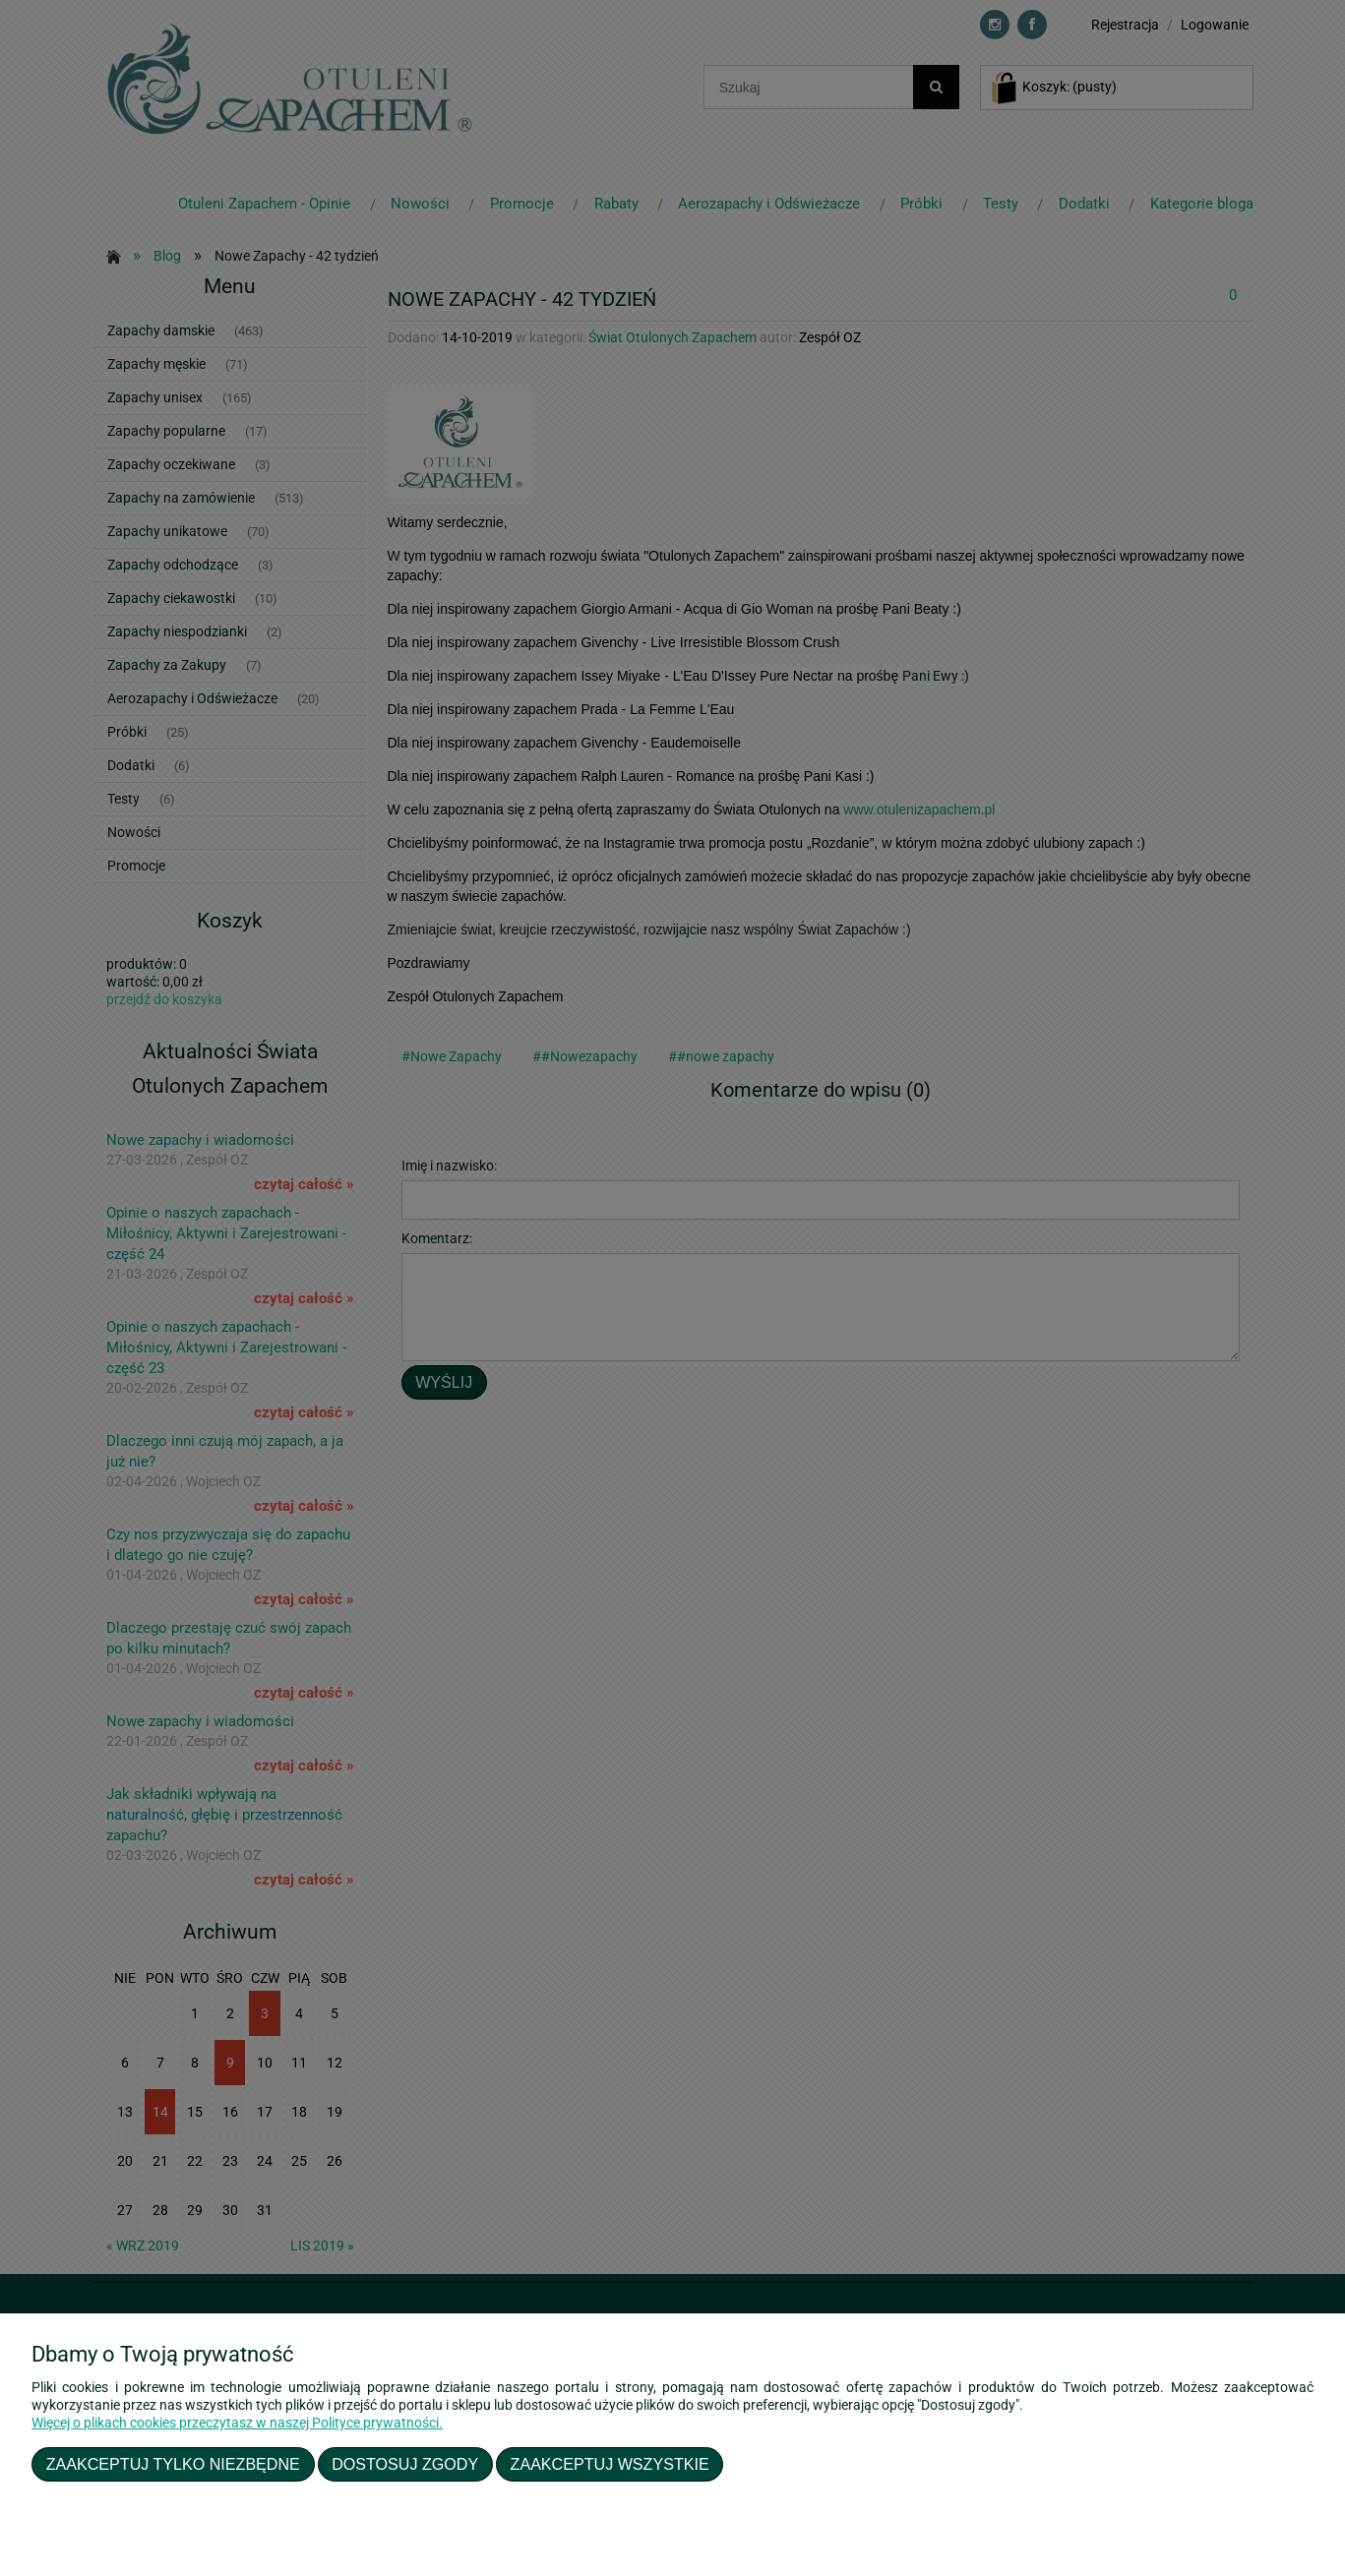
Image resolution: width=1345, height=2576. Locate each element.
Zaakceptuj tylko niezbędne (173, 2464)
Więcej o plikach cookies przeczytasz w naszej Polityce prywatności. (237, 2422)
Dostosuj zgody (405, 2464)
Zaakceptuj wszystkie (610, 2464)
